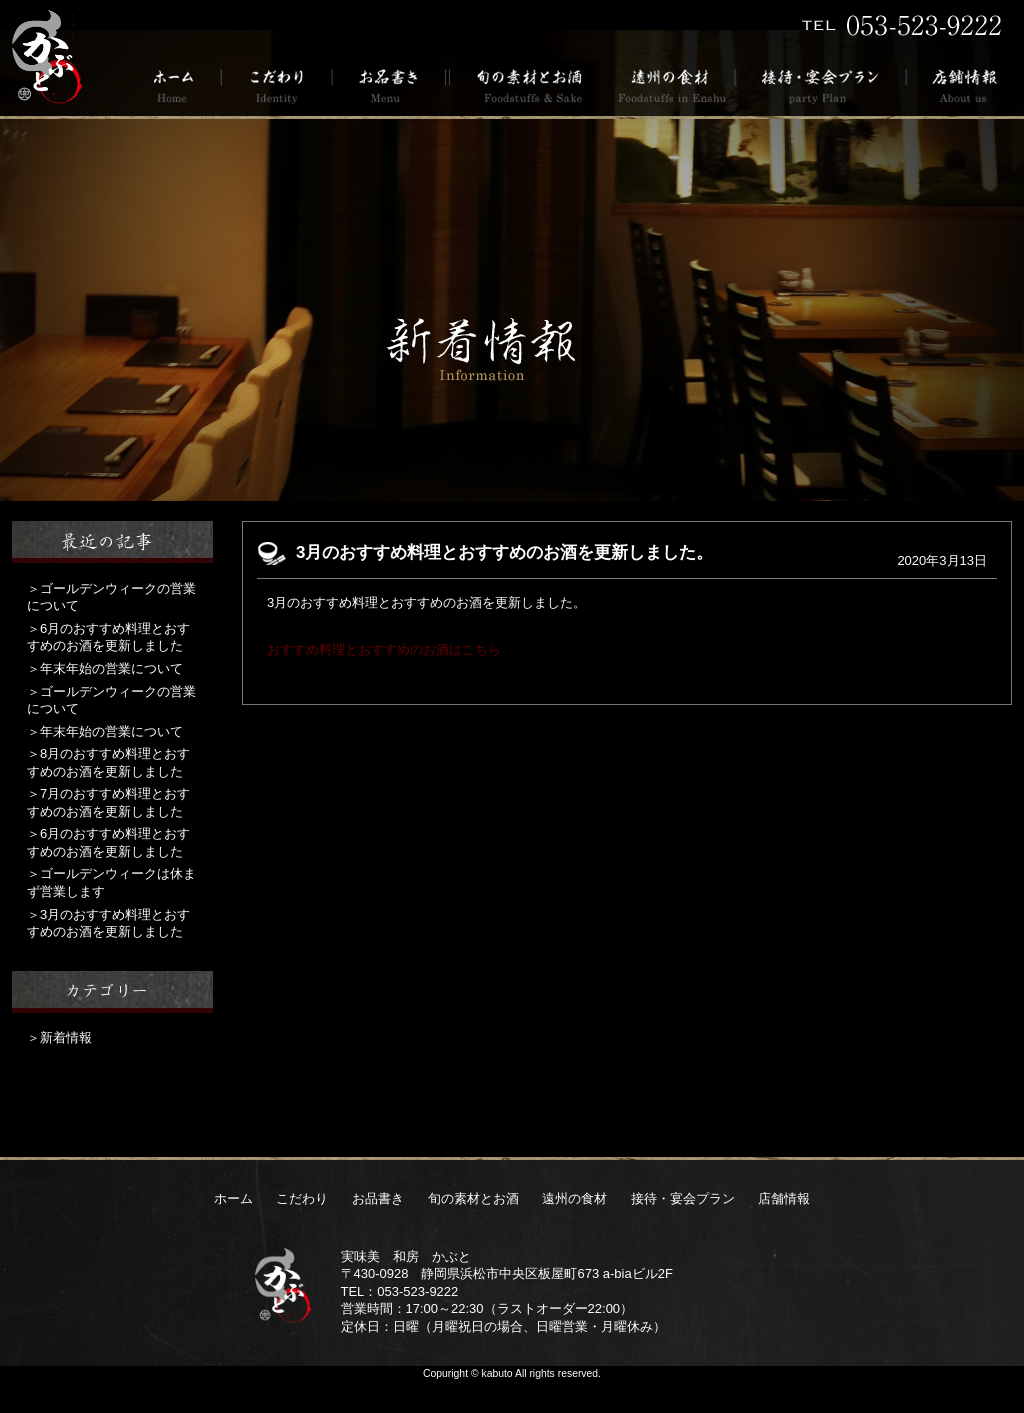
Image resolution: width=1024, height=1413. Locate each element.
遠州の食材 (671, 84)
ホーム (180, 84)
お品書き (389, 84)
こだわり (277, 84)
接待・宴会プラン (821, 84)
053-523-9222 (417, 1291)
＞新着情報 (59, 1037)
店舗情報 (959, 84)
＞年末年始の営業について (105, 668)
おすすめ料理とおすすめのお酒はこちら (384, 649)
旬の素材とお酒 (526, 84)
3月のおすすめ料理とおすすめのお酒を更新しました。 (504, 552)
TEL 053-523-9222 (902, 25)
